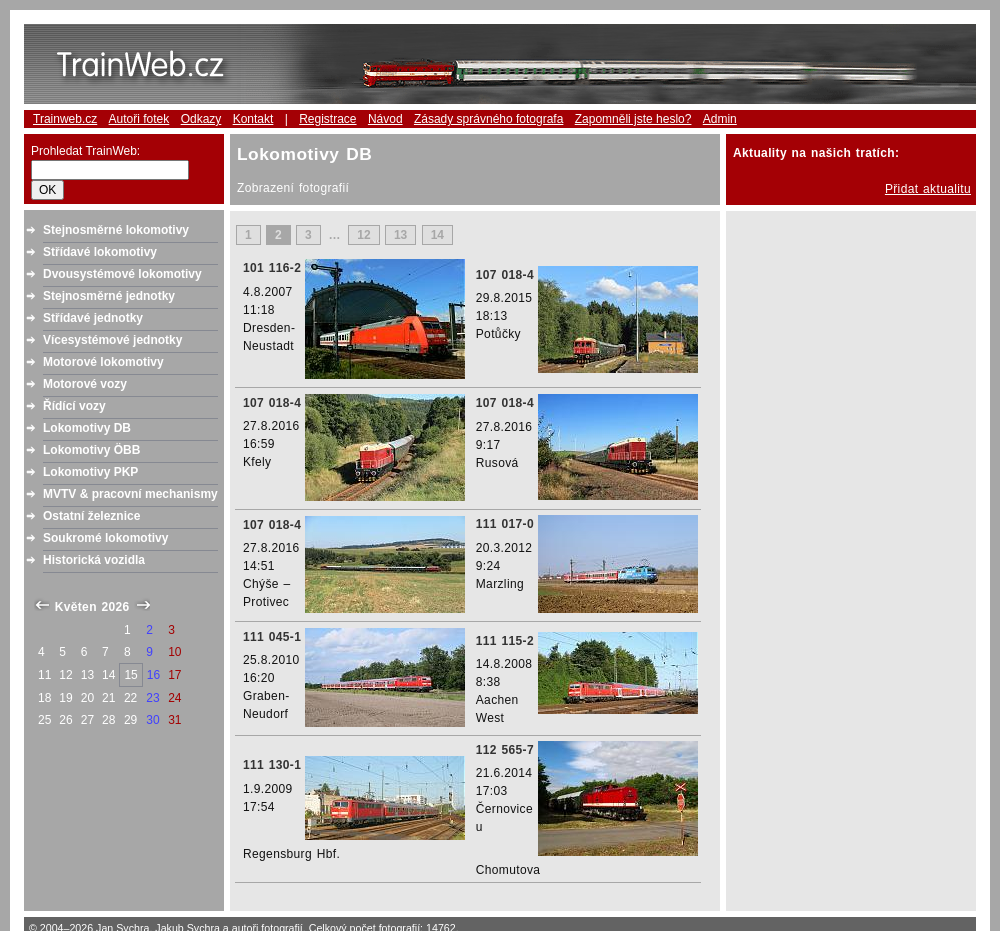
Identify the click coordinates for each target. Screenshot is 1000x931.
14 (437, 235)
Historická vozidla (94, 560)
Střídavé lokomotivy (100, 252)
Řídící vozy (74, 406)
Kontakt (253, 119)
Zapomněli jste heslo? (633, 119)
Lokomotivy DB (87, 428)
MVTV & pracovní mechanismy (130, 494)
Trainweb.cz (65, 119)
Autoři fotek (139, 119)
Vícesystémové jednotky (112, 340)
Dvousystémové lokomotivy (122, 274)
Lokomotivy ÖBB (91, 450)
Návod (385, 119)
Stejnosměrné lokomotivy (116, 230)
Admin (720, 119)
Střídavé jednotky (93, 318)
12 (363, 235)
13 (400, 235)
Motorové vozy (85, 384)
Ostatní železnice (91, 516)
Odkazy (201, 119)
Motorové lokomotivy (103, 362)
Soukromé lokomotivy (105, 538)
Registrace (327, 119)
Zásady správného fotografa (488, 119)
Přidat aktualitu (928, 189)
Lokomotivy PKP (90, 472)
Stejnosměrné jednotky (109, 296)
